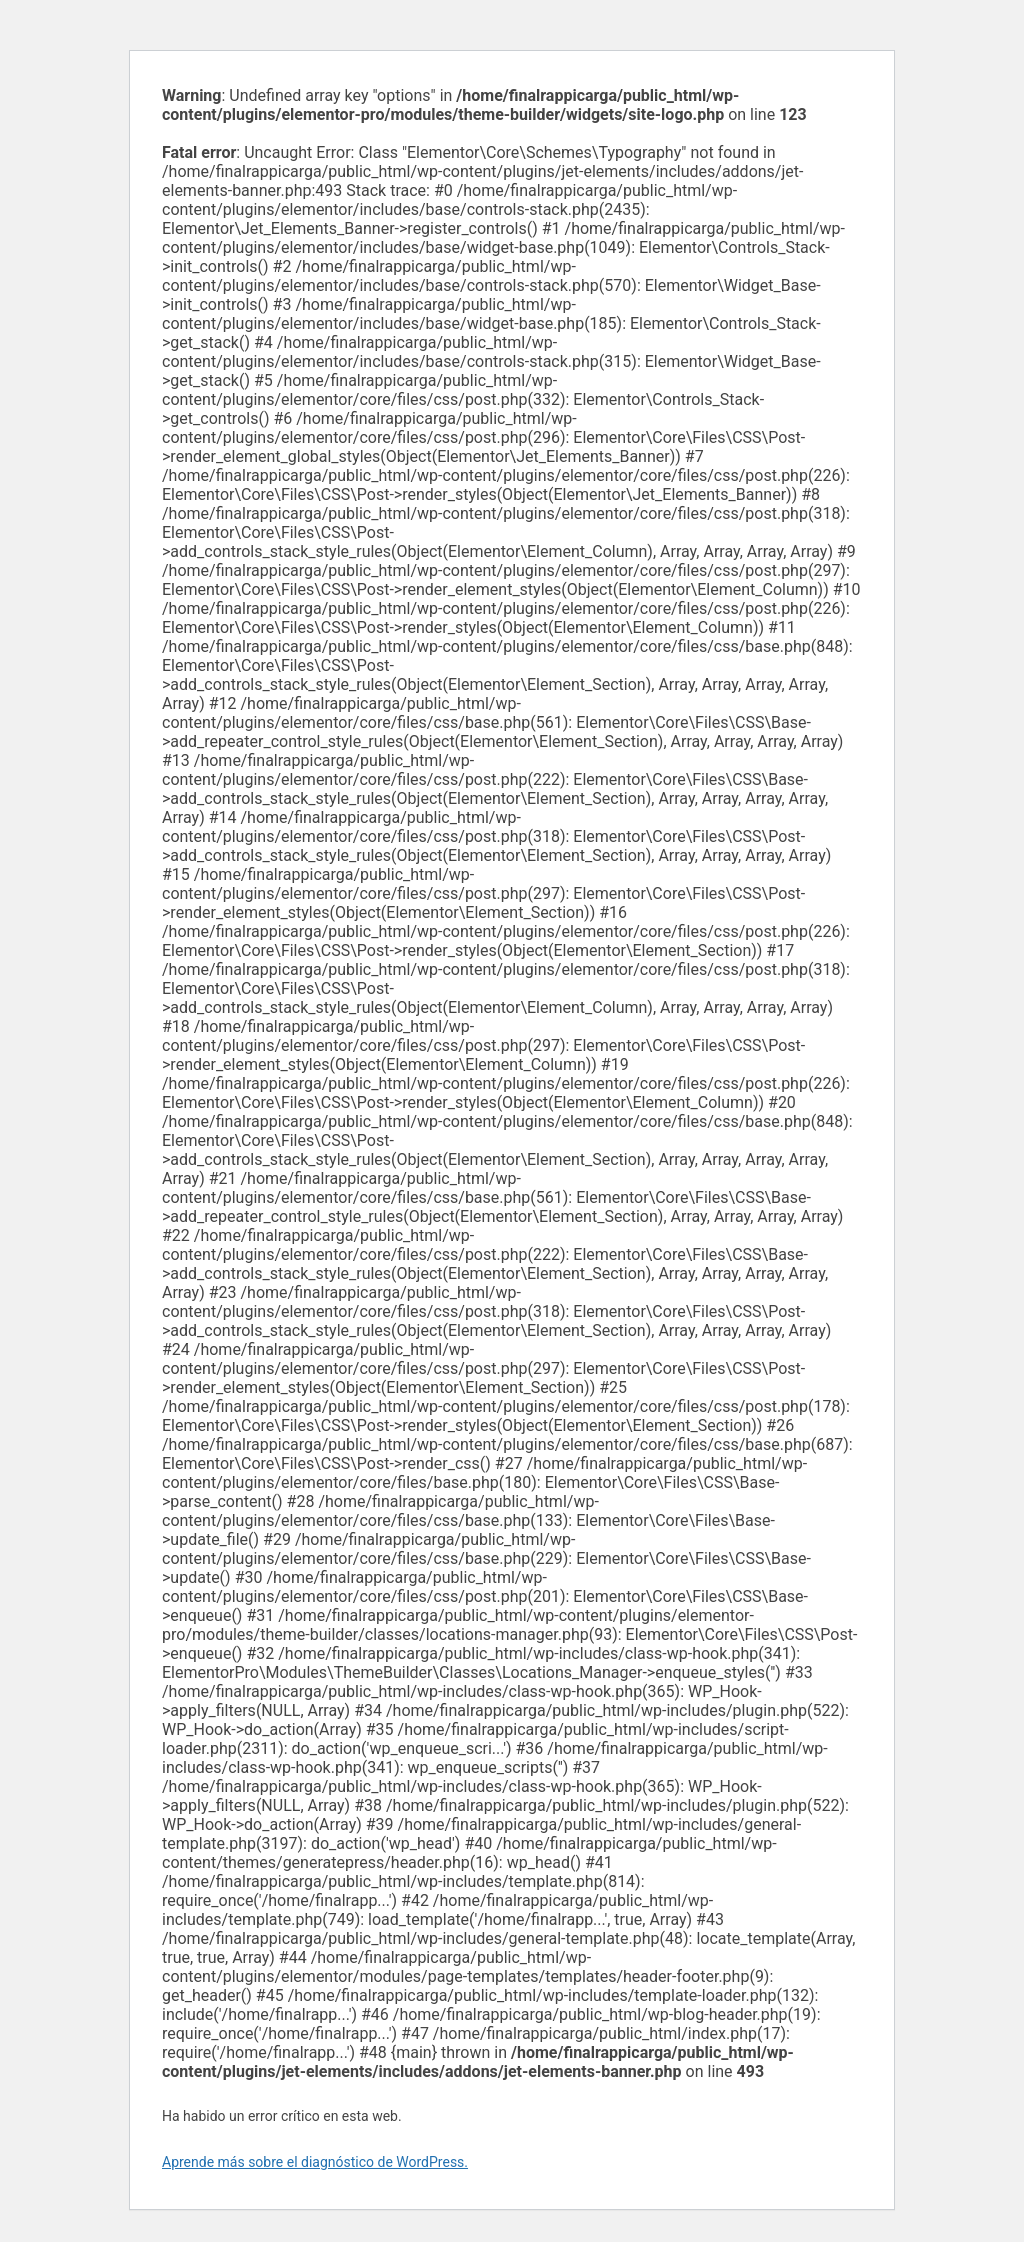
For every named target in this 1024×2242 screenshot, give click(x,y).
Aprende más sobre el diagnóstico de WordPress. (315, 2162)
